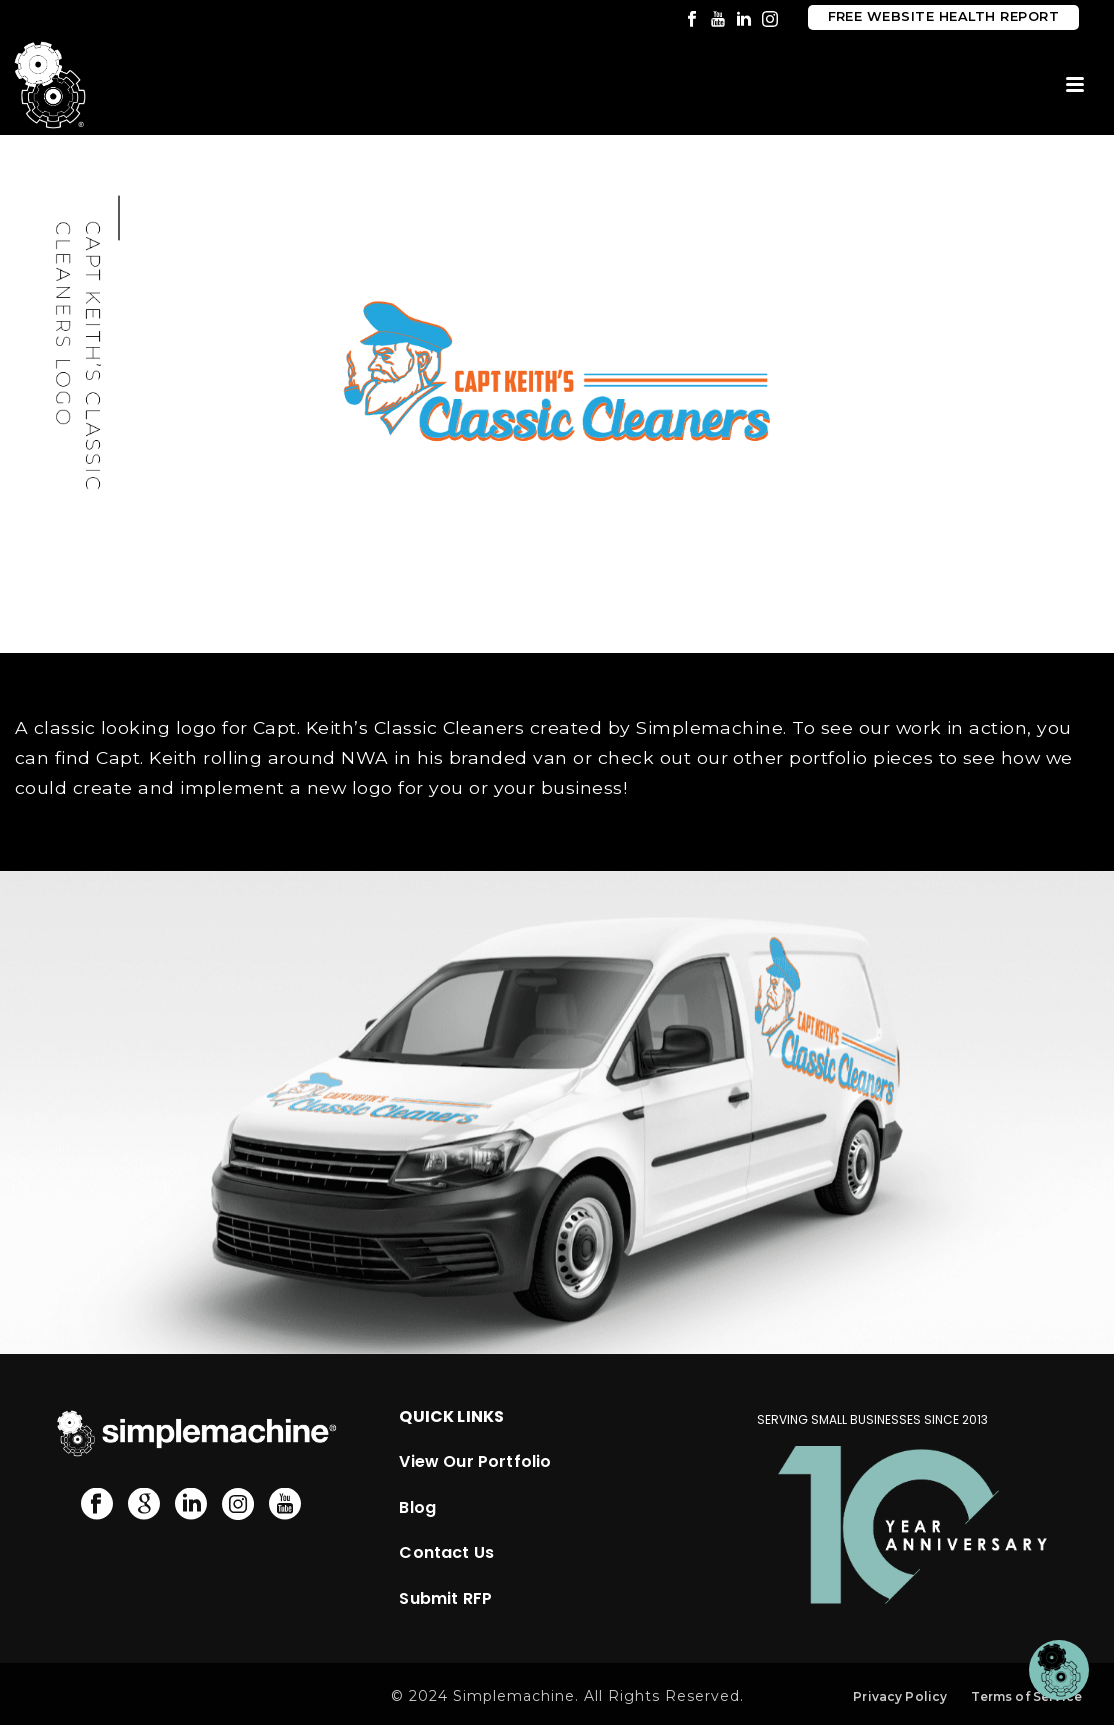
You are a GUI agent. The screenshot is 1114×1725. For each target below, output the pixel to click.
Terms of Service (1026, 1696)
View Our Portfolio (475, 1461)
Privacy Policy (900, 1696)
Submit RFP (445, 1598)
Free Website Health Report (943, 16)
